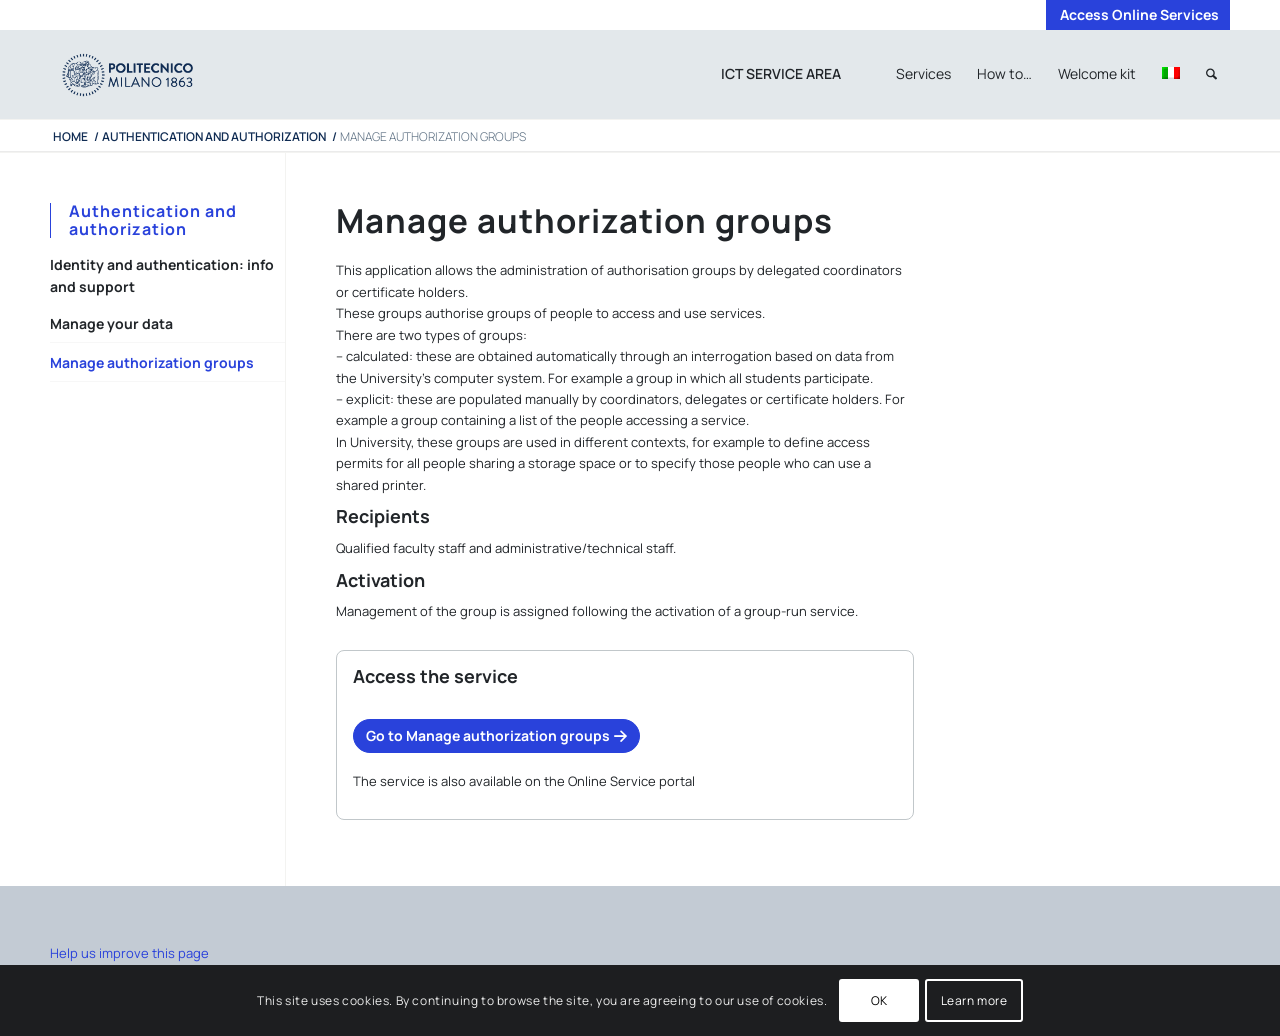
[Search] (1211, 74)
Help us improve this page (129, 953)
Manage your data (111, 323)
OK (879, 1000)
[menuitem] (1134, 15)
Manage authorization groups (152, 362)
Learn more (974, 1000)
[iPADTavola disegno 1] (147, 74)
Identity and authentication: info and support (162, 275)
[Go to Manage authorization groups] (496, 736)
